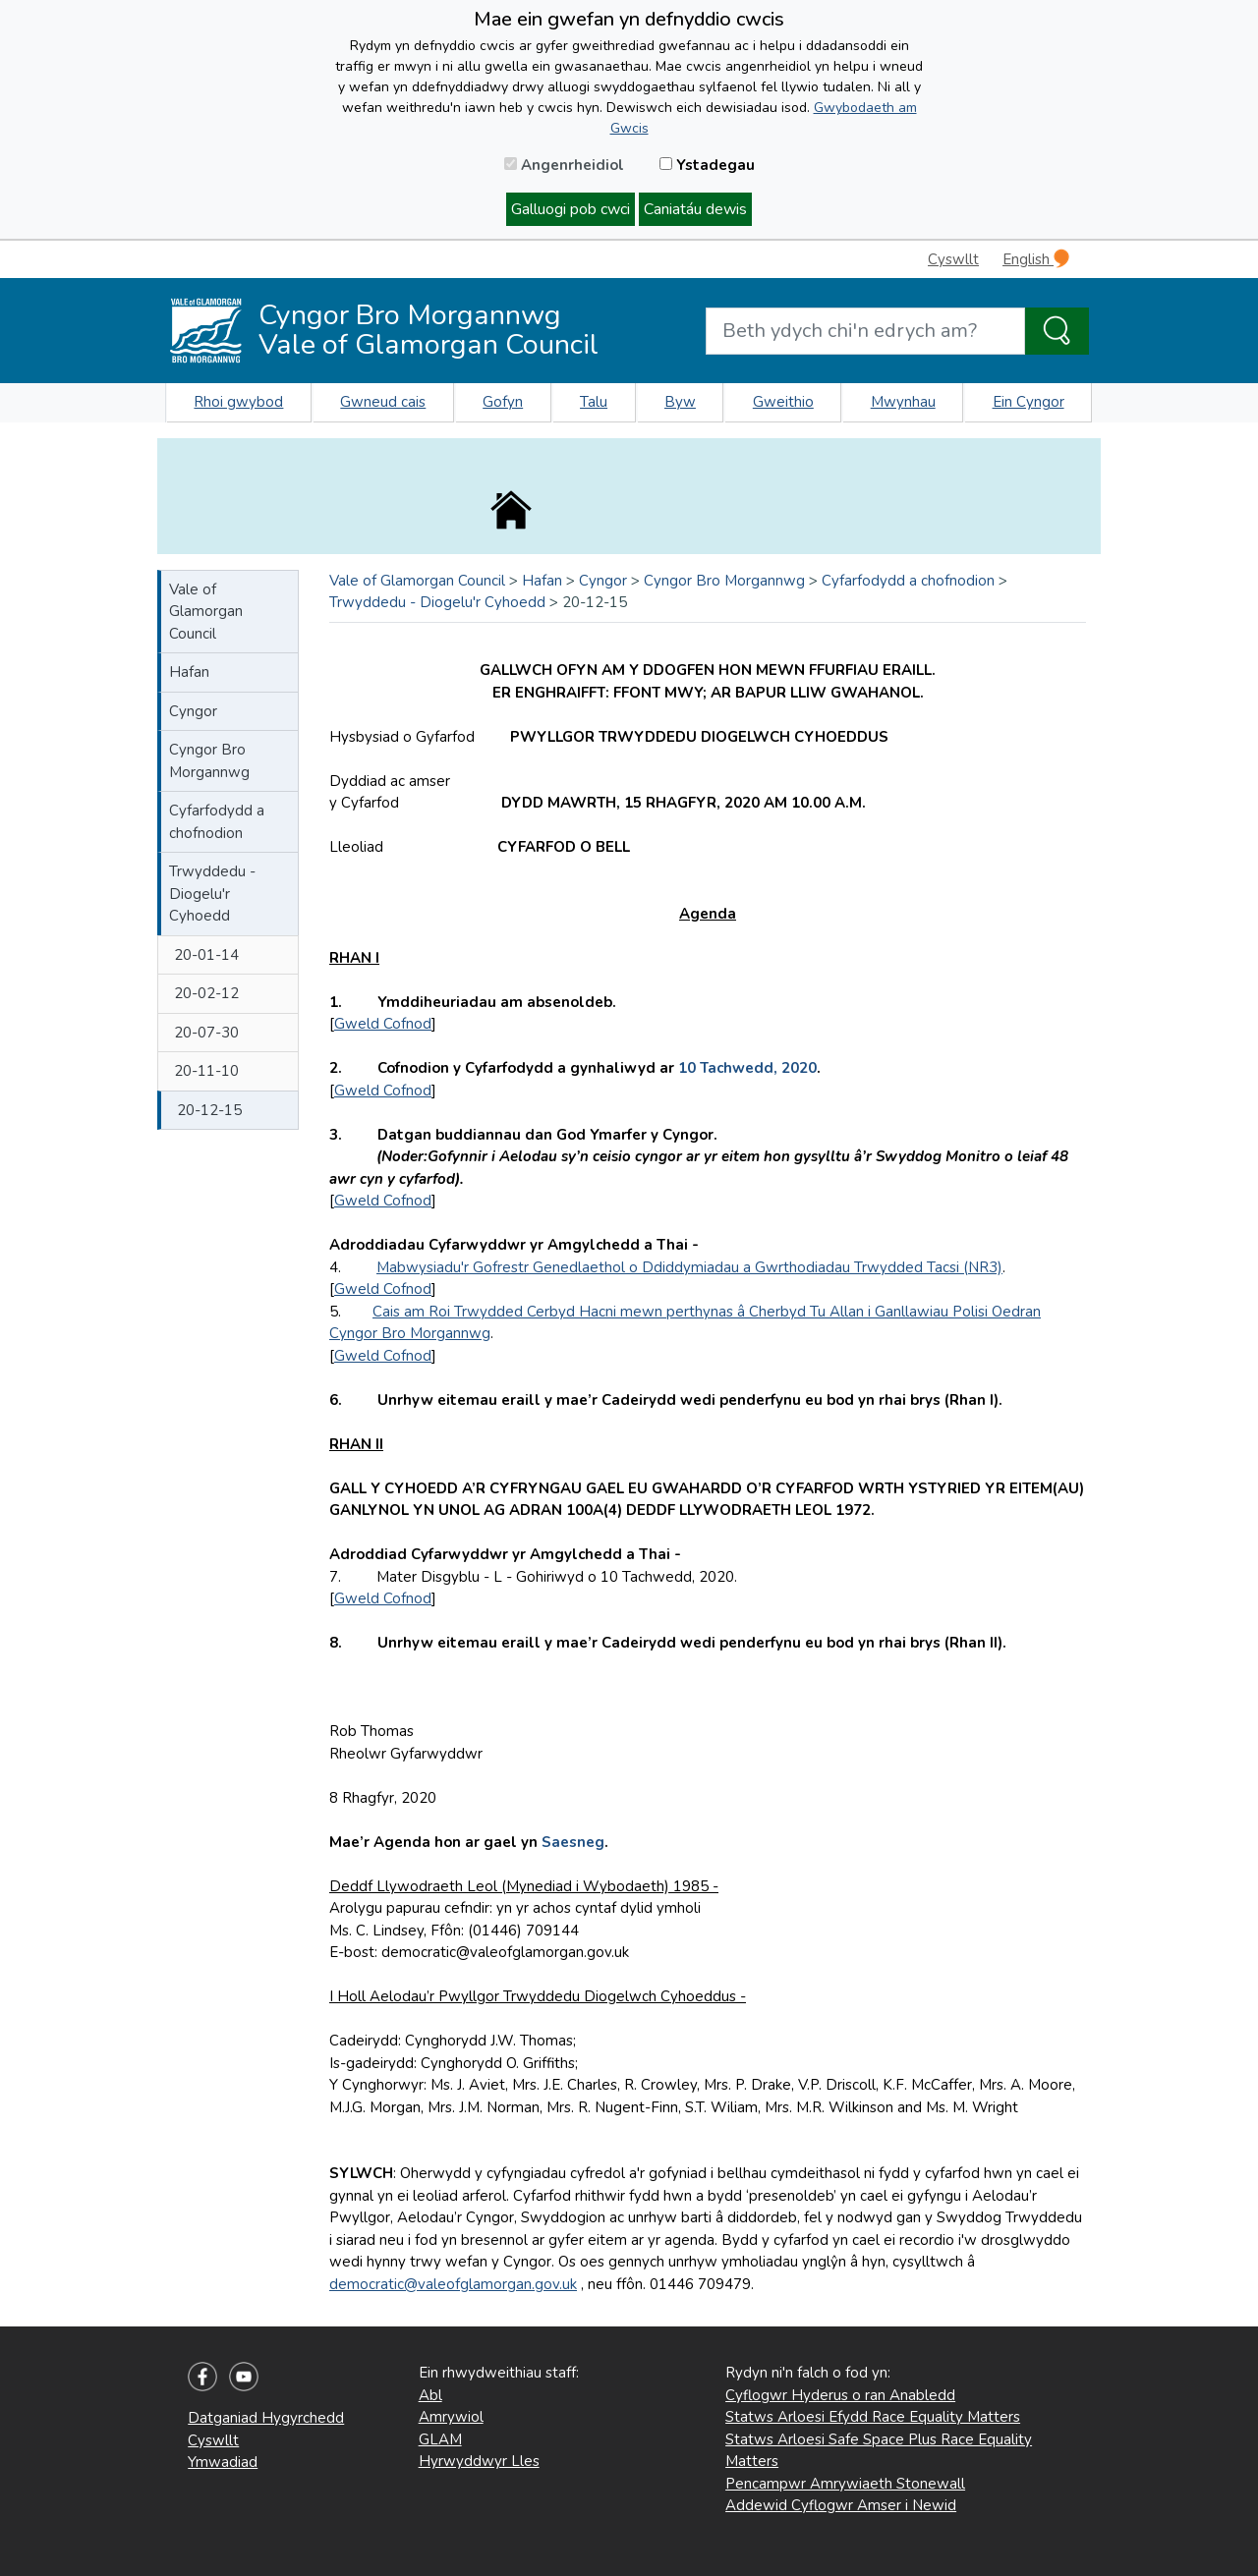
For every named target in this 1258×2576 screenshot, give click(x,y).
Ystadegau (707, 165)
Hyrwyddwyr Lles (479, 2461)
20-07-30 (206, 1032)
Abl (430, 2395)
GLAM (440, 2439)
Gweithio (783, 402)
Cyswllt (953, 259)
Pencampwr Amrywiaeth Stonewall (845, 2483)
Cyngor (193, 711)
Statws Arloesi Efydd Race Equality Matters (872, 2417)
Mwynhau (903, 402)
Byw (680, 402)
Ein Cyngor (1028, 402)
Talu (593, 402)
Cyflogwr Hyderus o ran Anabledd (840, 2395)
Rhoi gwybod (238, 402)
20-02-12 (206, 993)
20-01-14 (206, 955)
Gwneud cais (383, 402)
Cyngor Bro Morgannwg (209, 761)
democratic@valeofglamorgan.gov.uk (453, 2284)
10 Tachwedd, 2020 (747, 1068)
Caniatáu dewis (695, 209)
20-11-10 (206, 1071)
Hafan (189, 672)
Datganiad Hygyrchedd (266, 2418)
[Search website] (865, 331)
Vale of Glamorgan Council (206, 612)
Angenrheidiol (564, 165)
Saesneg (573, 1842)
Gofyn (503, 402)
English (1035, 259)
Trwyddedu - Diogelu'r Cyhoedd (212, 893)
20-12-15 (209, 1110)
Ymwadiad (222, 2462)
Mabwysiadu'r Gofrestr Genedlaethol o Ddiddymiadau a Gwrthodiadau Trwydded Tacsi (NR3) (689, 1267)
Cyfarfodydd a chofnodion (216, 822)
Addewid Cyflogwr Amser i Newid (840, 2505)
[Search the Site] (1057, 331)
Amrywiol (451, 2417)
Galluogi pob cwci (570, 209)
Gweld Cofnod (382, 1024)
